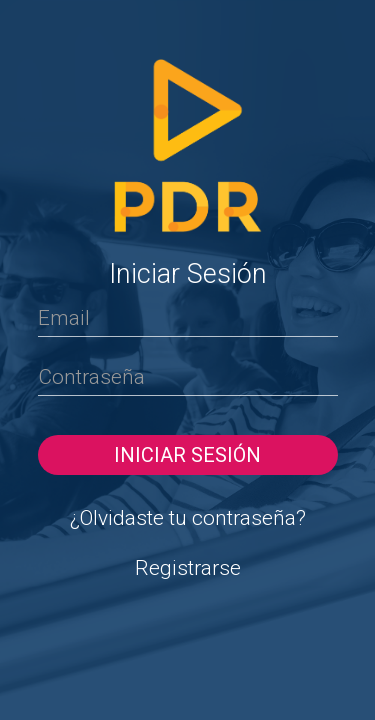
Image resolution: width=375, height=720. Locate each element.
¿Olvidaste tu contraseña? (188, 518)
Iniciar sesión (187, 455)
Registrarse (188, 568)
